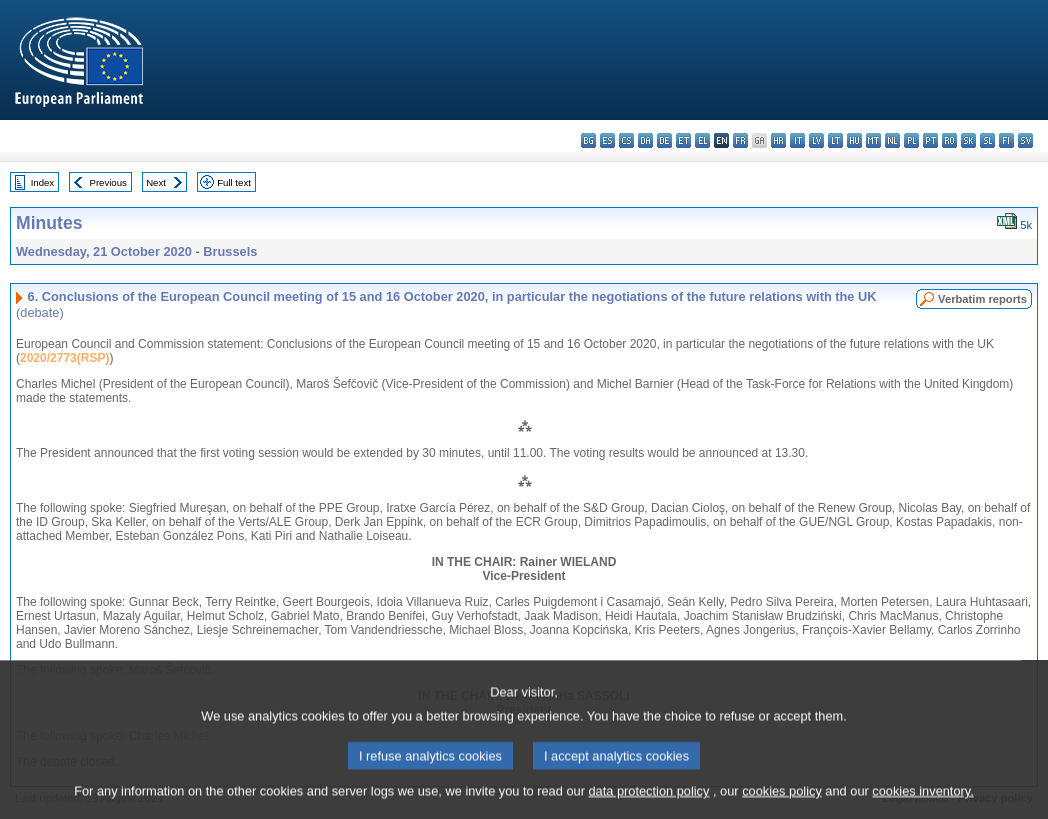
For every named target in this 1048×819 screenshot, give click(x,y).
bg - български (588, 140)
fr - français (740, 140)
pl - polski (911, 140)
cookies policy (782, 804)
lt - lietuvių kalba (835, 140)
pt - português (930, 140)
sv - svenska (1025, 140)
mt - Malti (873, 140)
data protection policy (648, 804)
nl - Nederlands (892, 140)
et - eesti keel (683, 140)
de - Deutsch (664, 140)
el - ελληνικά (702, 140)
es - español (607, 140)
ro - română (949, 140)
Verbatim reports (982, 299)
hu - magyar (854, 140)
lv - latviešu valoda (816, 140)
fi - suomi (1006, 140)
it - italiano (797, 140)
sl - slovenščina (987, 140)
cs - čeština (626, 140)
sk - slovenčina (968, 140)
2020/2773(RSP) (64, 358)
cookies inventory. (922, 804)
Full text (234, 182)
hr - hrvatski (778, 140)
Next (156, 182)
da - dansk (645, 140)
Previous (108, 182)
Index (42, 182)
